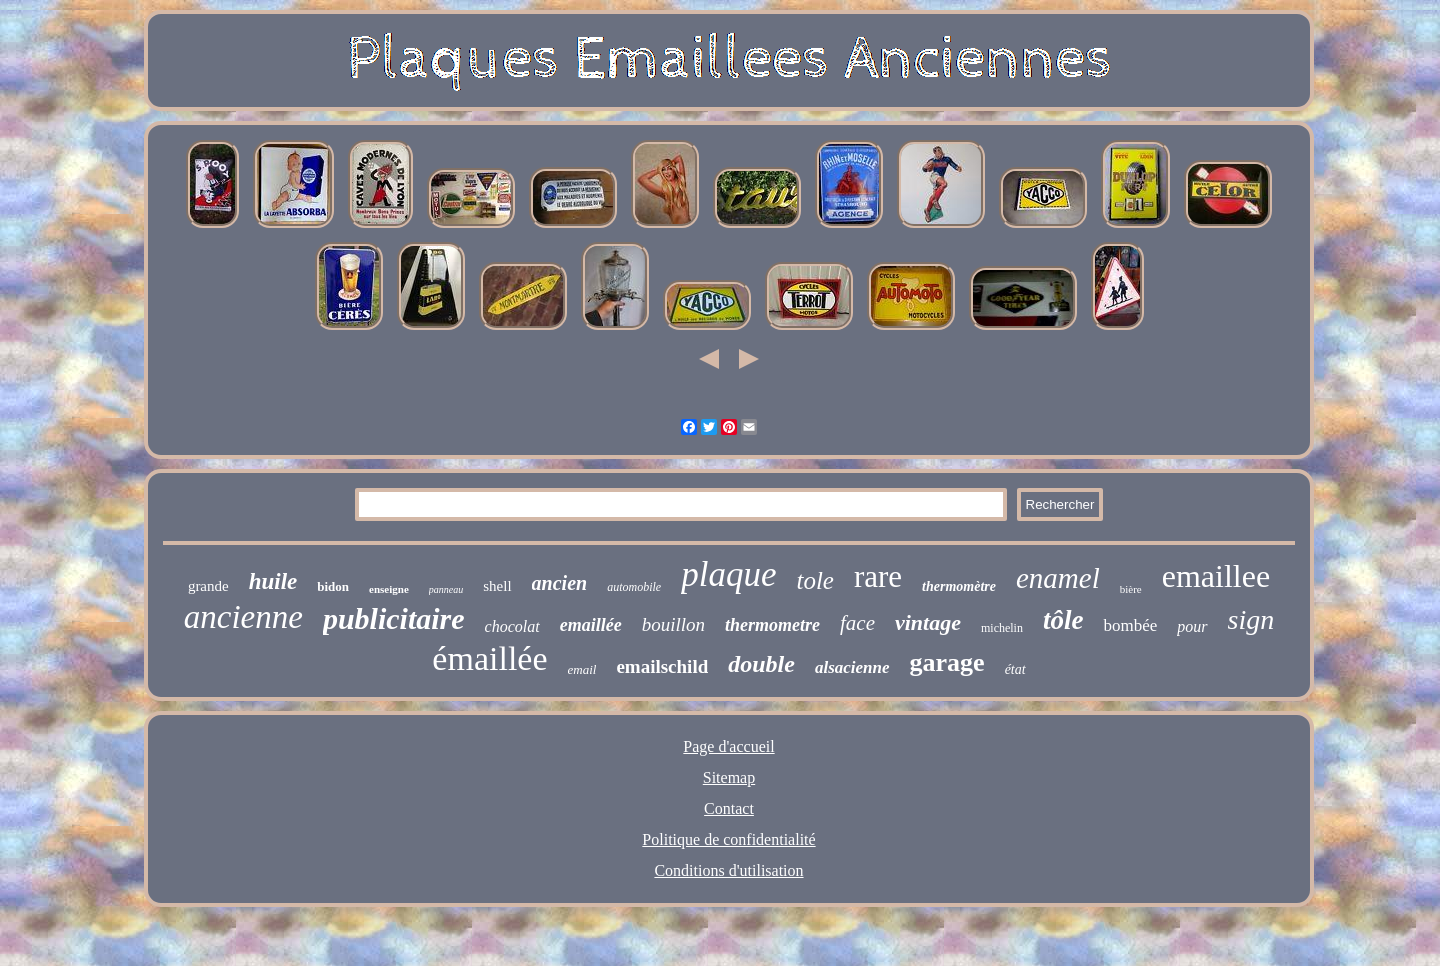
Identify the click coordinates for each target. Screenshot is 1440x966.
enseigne (389, 589)
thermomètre (959, 586)
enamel (1058, 578)
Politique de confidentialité (728, 839)
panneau (446, 589)
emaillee (1216, 576)
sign (1251, 619)
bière (1131, 589)
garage (947, 662)
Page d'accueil (728, 746)
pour (1192, 626)
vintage (928, 622)
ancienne (243, 617)
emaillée (591, 625)
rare (878, 576)
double (761, 664)
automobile (634, 587)
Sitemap (729, 777)
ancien (560, 583)
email (582, 669)
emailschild (662, 666)
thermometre (772, 625)
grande (208, 586)
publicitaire (394, 618)
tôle (1063, 620)
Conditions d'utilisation (728, 870)
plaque (728, 574)
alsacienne (852, 667)
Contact (729, 808)
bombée (1130, 625)
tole (815, 580)
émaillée (489, 658)
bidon (333, 586)
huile (273, 581)
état (1015, 669)
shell (497, 586)
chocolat (512, 626)
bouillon (673, 624)
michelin (1002, 628)
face (857, 623)
